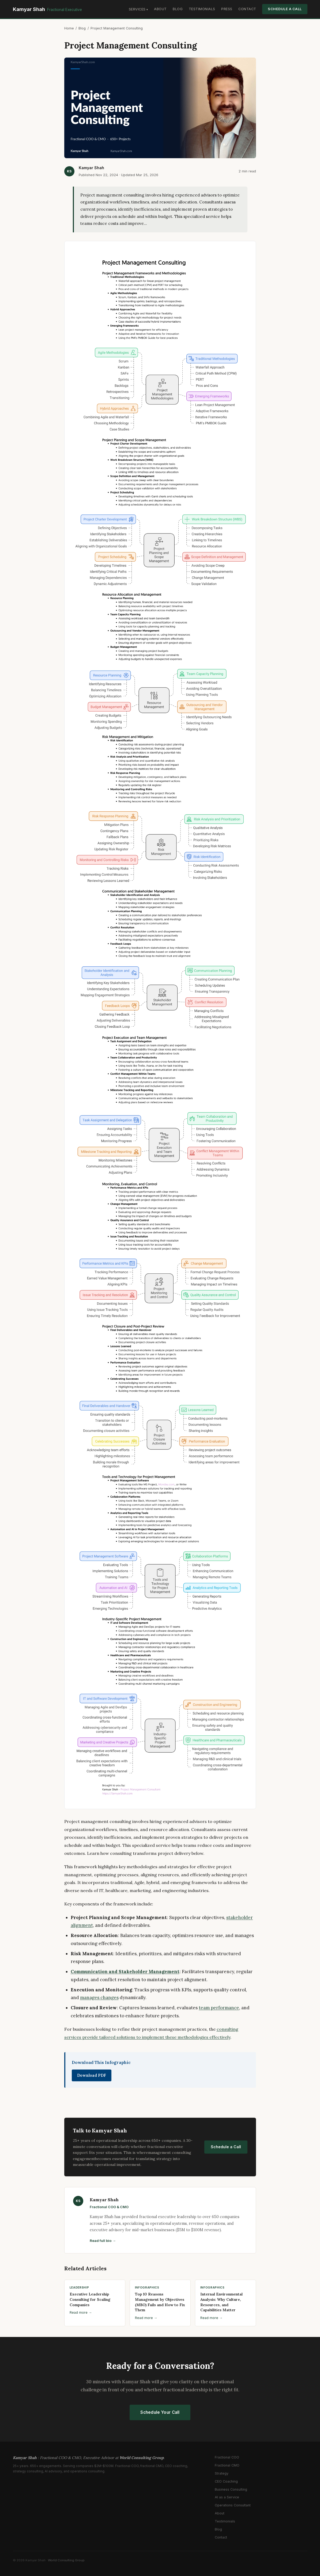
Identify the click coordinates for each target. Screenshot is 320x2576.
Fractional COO (227, 2457)
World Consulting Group (66, 2560)
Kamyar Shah (47, 9)
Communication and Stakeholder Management (125, 1971)
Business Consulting (231, 2489)
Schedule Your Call (159, 2412)
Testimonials (202, 9)
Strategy (221, 2473)
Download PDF (91, 2075)
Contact (247, 9)
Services (137, 9)
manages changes (99, 1997)
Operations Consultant (233, 2505)
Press (226, 9)
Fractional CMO (227, 2465)
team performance (219, 2008)
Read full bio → (103, 2240)
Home (69, 28)
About (160, 9)
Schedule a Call (285, 9)
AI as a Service (227, 2497)
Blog (178, 9)
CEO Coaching (226, 2481)
